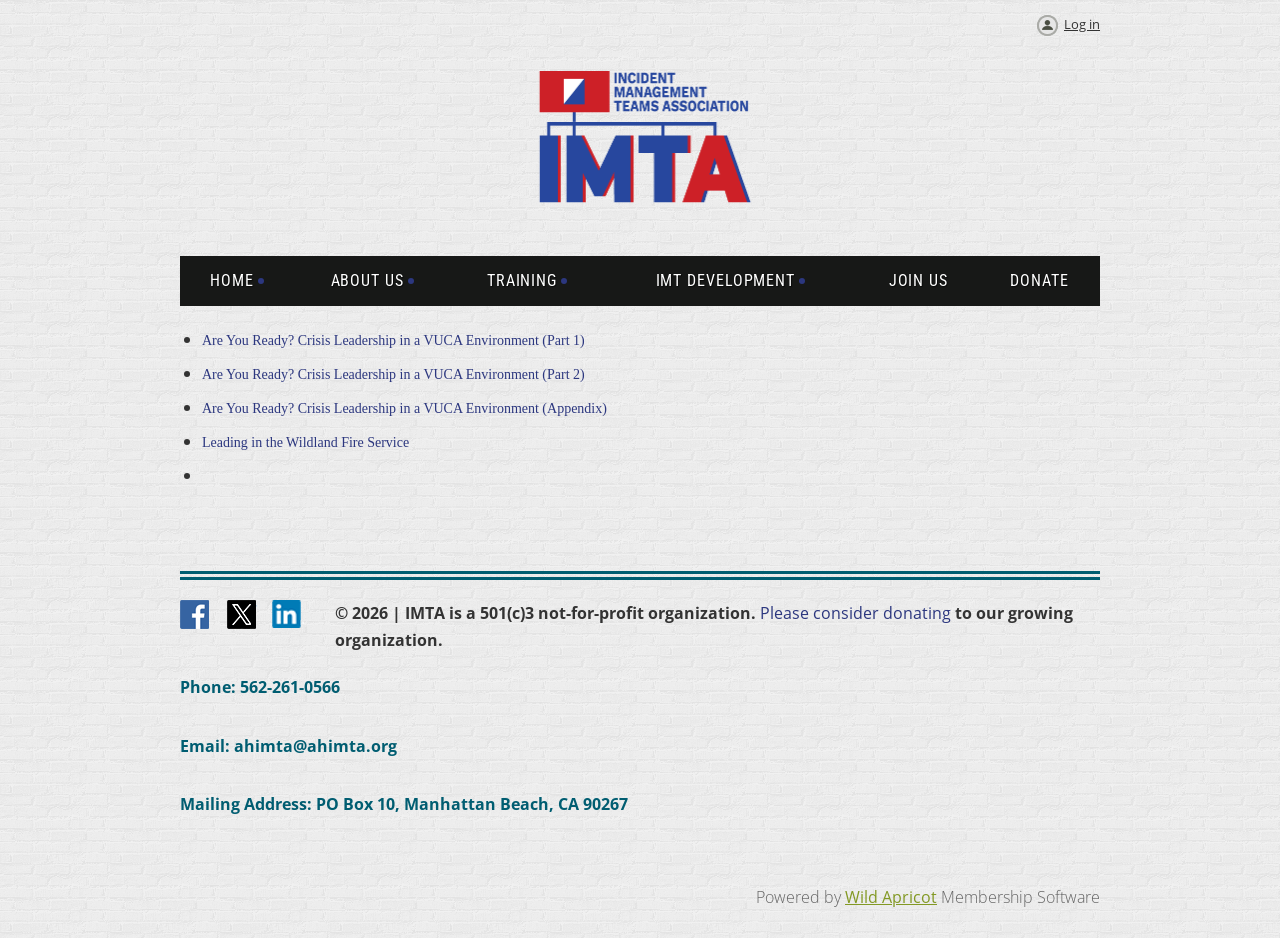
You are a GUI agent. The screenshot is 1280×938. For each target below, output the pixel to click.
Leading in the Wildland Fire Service (305, 442)
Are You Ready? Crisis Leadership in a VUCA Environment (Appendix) (404, 408)
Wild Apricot (891, 897)
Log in (1082, 24)
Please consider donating (855, 613)
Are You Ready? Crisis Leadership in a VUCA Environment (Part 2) (395, 374)
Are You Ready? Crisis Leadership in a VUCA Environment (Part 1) (395, 340)
